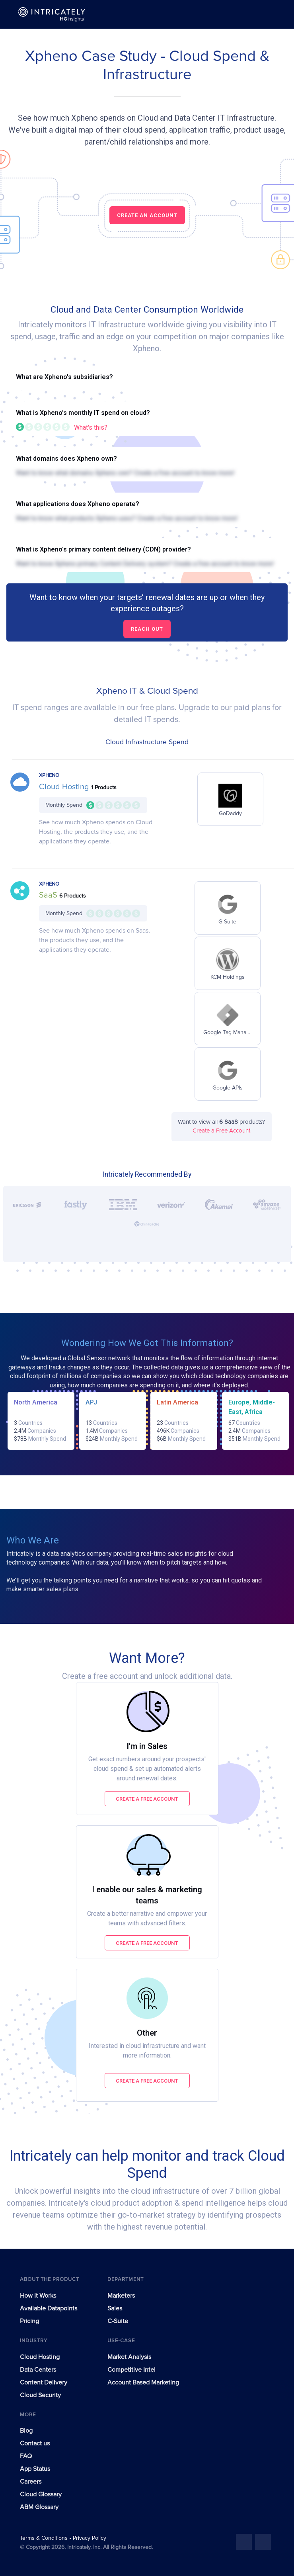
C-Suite (117, 2321)
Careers (30, 2481)
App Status (35, 2469)
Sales (114, 2308)
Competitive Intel (131, 2370)
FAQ (26, 2456)
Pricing (29, 2321)
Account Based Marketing (143, 2382)
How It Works (38, 2295)
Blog (26, 2430)
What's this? (90, 427)
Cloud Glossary (41, 2494)
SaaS (49, 895)
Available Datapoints (48, 2308)
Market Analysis (129, 2357)
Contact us (35, 2443)
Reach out (147, 629)
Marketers (121, 2295)
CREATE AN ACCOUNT (147, 215)
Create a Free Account (221, 1131)
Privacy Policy (89, 2538)
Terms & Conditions (44, 2538)
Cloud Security (40, 2395)
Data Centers (38, 2370)
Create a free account (147, 1799)
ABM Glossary (39, 2507)
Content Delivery (43, 2382)
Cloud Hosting (65, 787)
